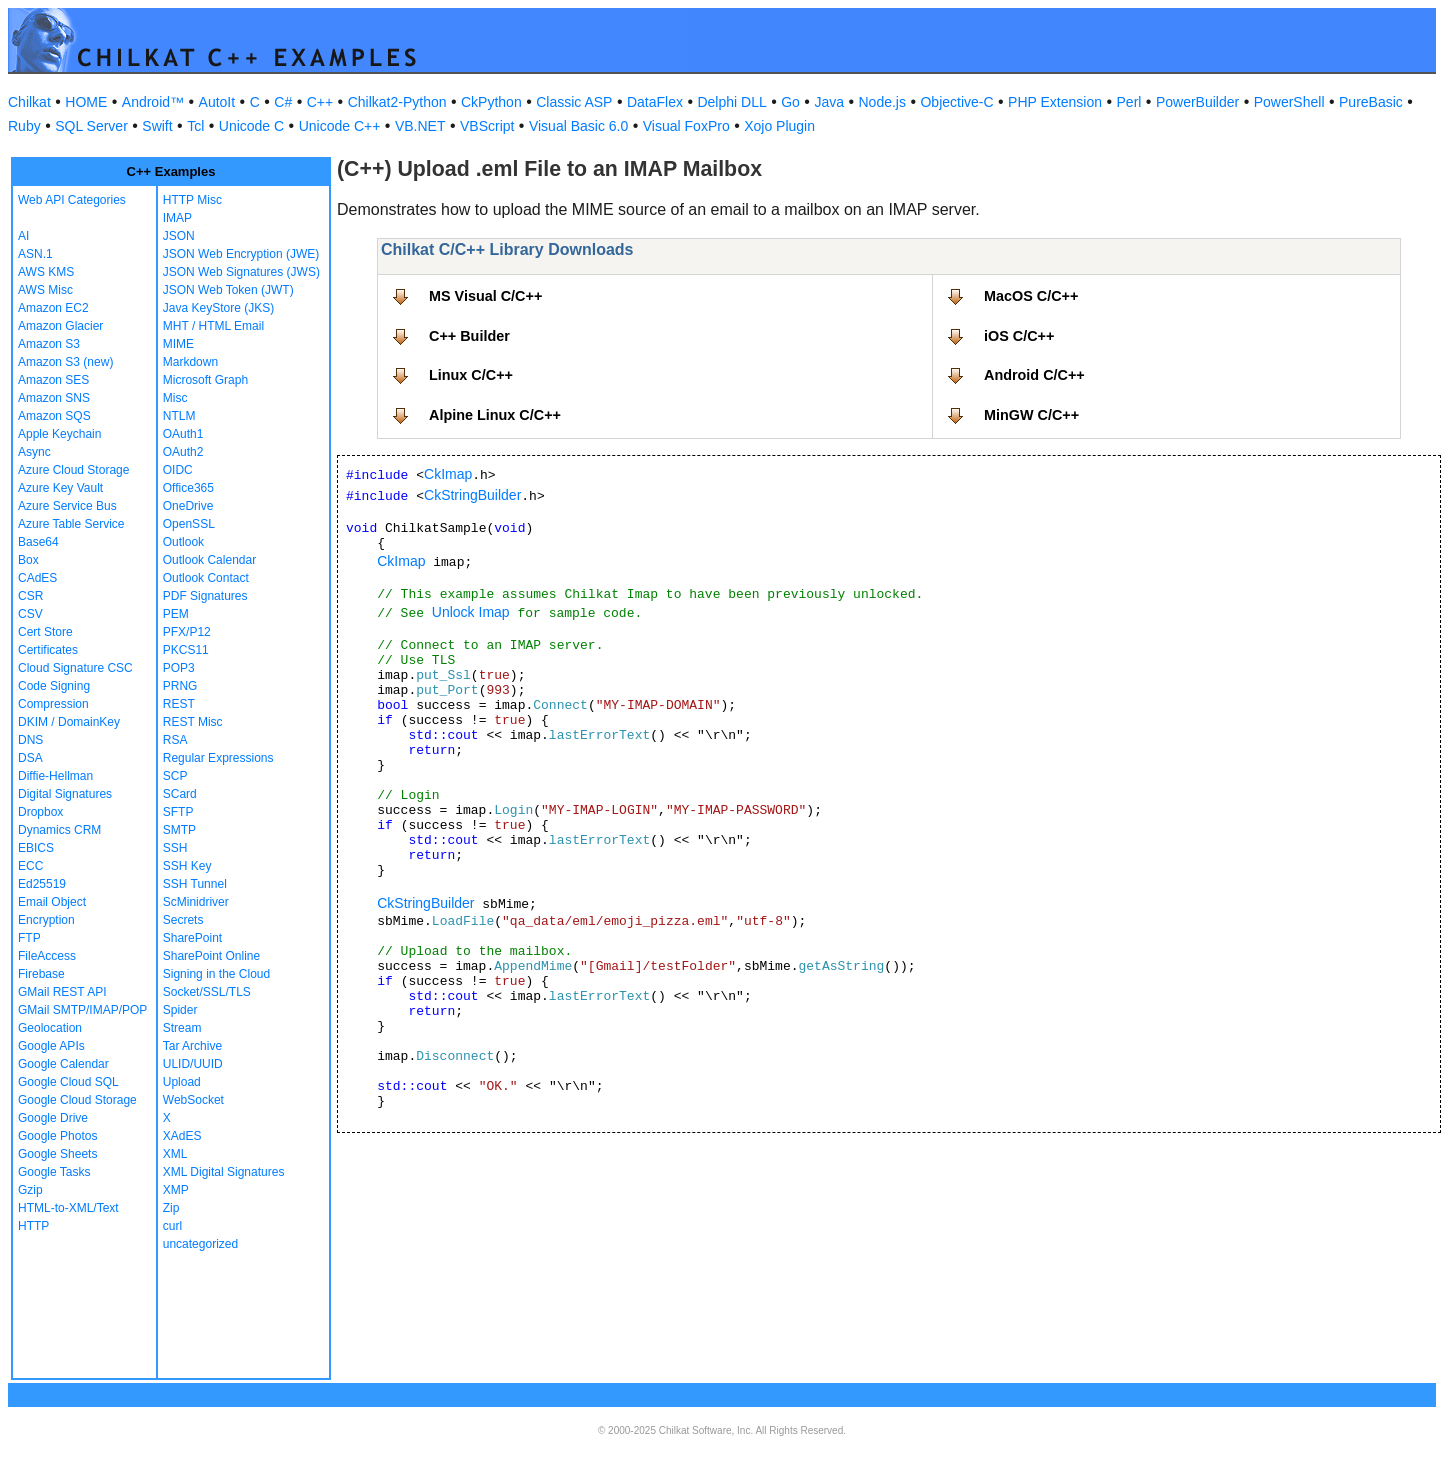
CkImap (448, 474)
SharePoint (192, 938)
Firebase (41, 974)
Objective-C (956, 102)
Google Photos (57, 1136)
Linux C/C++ (471, 375)
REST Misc (193, 722)
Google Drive (53, 1118)
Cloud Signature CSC (75, 668)
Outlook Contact (206, 578)
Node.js (882, 102)
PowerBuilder (1197, 102)
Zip (171, 1208)
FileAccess (47, 956)
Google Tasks (54, 1172)
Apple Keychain (59, 434)
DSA (30, 758)
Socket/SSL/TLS (207, 992)
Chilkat (29, 102)
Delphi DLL (731, 102)
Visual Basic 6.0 (578, 126)
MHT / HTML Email (213, 326)
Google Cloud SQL (68, 1082)
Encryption (46, 920)
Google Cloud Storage (77, 1100)
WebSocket (193, 1100)
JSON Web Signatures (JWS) (241, 272)
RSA (175, 740)
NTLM (179, 416)
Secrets (183, 920)
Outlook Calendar (209, 560)
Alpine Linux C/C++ (495, 415)
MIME (178, 344)
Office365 (188, 488)
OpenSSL (189, 524)
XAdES (182, 1136)
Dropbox (40, 812)
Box (28, 560)
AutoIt (217, 102)
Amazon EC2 (53, 308)
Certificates (48, 650)
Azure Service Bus (67, 506)
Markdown (190, 362)
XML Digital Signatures (224, 1172)
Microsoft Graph (205, 380)
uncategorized (200, 1244)
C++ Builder (469, 336)
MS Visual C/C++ (485, 296)
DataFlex (655, 102)
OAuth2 (183, 452)
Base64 (38, 542)
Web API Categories (72, 200)
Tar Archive (192, 1046)
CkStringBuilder (472, 495)
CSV (30, 614)
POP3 (179, 668)
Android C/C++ (1034, 375)
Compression (53, 704)
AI (23, 236)
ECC (30, 866)
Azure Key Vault (60, 488)
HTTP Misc (192, 200)
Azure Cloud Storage (73, 470)
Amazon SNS (54, 398)
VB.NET (420, 126)
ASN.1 (35, 254)
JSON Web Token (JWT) (228, 290)
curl (172, 1226)
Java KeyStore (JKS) (218, 308)
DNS (30, 740)
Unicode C (251, 126)
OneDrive (188, 506)
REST (179, 704)
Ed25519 (42, 884)
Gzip (30, 1190)
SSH (175, 848)
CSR (30, 596)
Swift (157, 126)
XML (175, 1154)
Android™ (153, 102)
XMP (176, 1190)
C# (283, 102)
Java (829, 102)
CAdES (37, 578)
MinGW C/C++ (1031, 415)
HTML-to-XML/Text (68, 1208)
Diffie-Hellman (55, 776)
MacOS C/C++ (1031, 296)
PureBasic (1371, 102)
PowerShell (1289, 102)
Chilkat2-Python (397, 102)
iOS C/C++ (1019, 336)
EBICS (36, 848)
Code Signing (54, 686)
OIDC (178, 470)
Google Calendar (63, 1064)
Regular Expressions (218, 758)
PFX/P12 (187, 632)
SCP (175, 776)
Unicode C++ (340, 126)
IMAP (177, 218)
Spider (180, 1010)
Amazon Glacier (60, 326)
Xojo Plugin (779, 126)
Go (790, 102)
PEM (176, 614)
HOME (86, 102)
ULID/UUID (193, 1064)
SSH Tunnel (195, 884)
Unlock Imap (471, 612)
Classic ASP (574, 102)
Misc (175, 398)
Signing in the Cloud (216, 974)
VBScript (487, 126)
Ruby (24, 126)
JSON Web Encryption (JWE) (241, 254)
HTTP (33, 1226)
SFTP (178, 812)
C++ (320, 102)
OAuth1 (183, 434)
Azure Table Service (71, 524)
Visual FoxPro (686, 126)
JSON (179, 236)
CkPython (491, 102)
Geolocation (50, 1028)
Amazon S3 (49, 344)
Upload (182, 1082)
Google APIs (51, 1046)
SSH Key (187, 866)
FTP (29, 938)
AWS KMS (46, 272)
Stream (182, 1028)
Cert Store (45, 632)
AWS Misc (45, 290)
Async (34, 452)
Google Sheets (57, 1154)
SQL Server (91, 126)
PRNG (180, 686)
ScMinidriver (196, 902)
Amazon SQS (54, 416)
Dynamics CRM (59, 830)
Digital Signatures (65, 794)
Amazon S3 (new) (65, 362)
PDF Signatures (205, 596)
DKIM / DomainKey (69, 722)
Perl (1129, 102)
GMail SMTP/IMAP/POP (82, 1010)
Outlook (183, 542)
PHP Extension (1055, 102)
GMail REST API (62, 992)
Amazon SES (53, 380)
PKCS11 (186, 650)
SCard (180, 794)
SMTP (179, 830)
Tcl (195, 126)
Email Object (52, 902)
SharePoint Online (211, 956)
